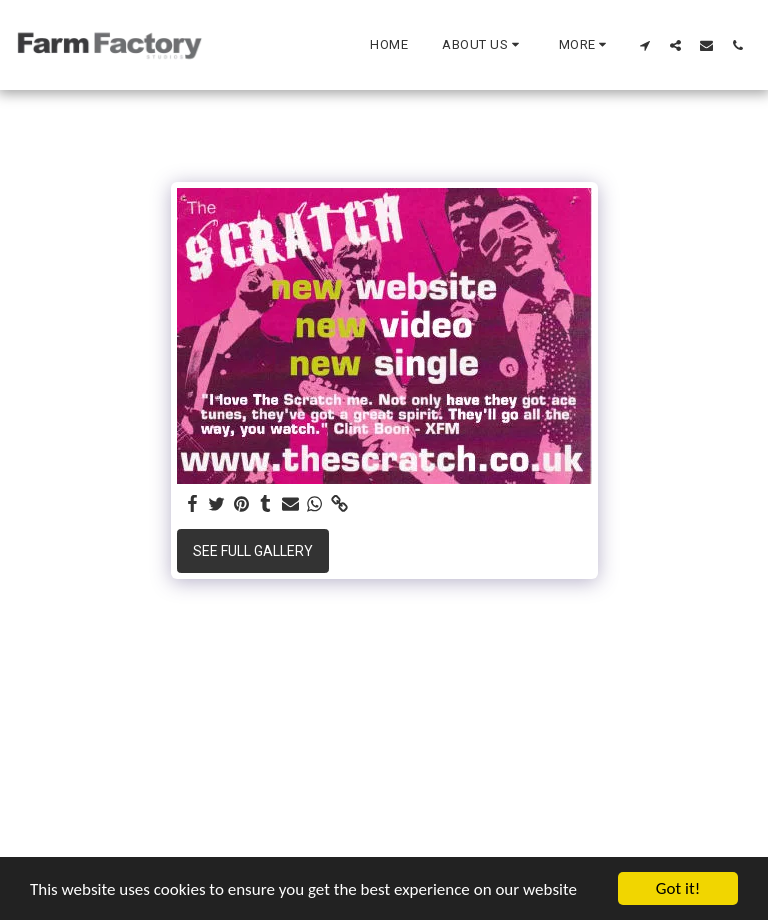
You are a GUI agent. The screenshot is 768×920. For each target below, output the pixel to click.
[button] (483, 45)
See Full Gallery (253, 551)
